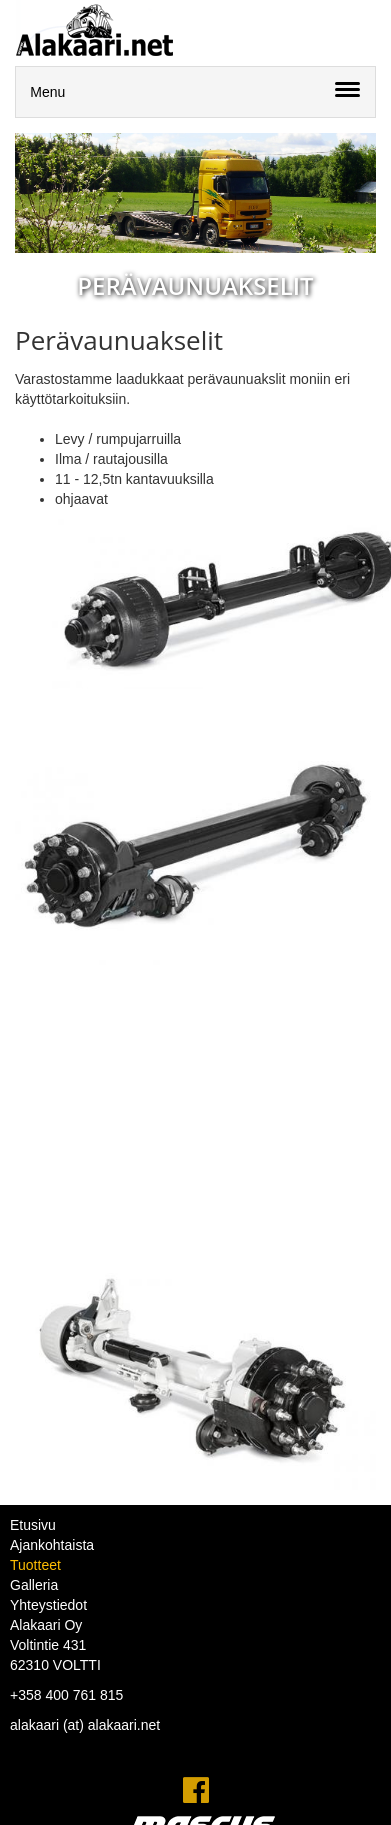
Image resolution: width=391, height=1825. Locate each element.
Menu (47, 92)
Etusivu (33, 1525)
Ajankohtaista (52, 1545)
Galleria (34, 1585)
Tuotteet (35, 1565)
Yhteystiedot (48, 1605)
